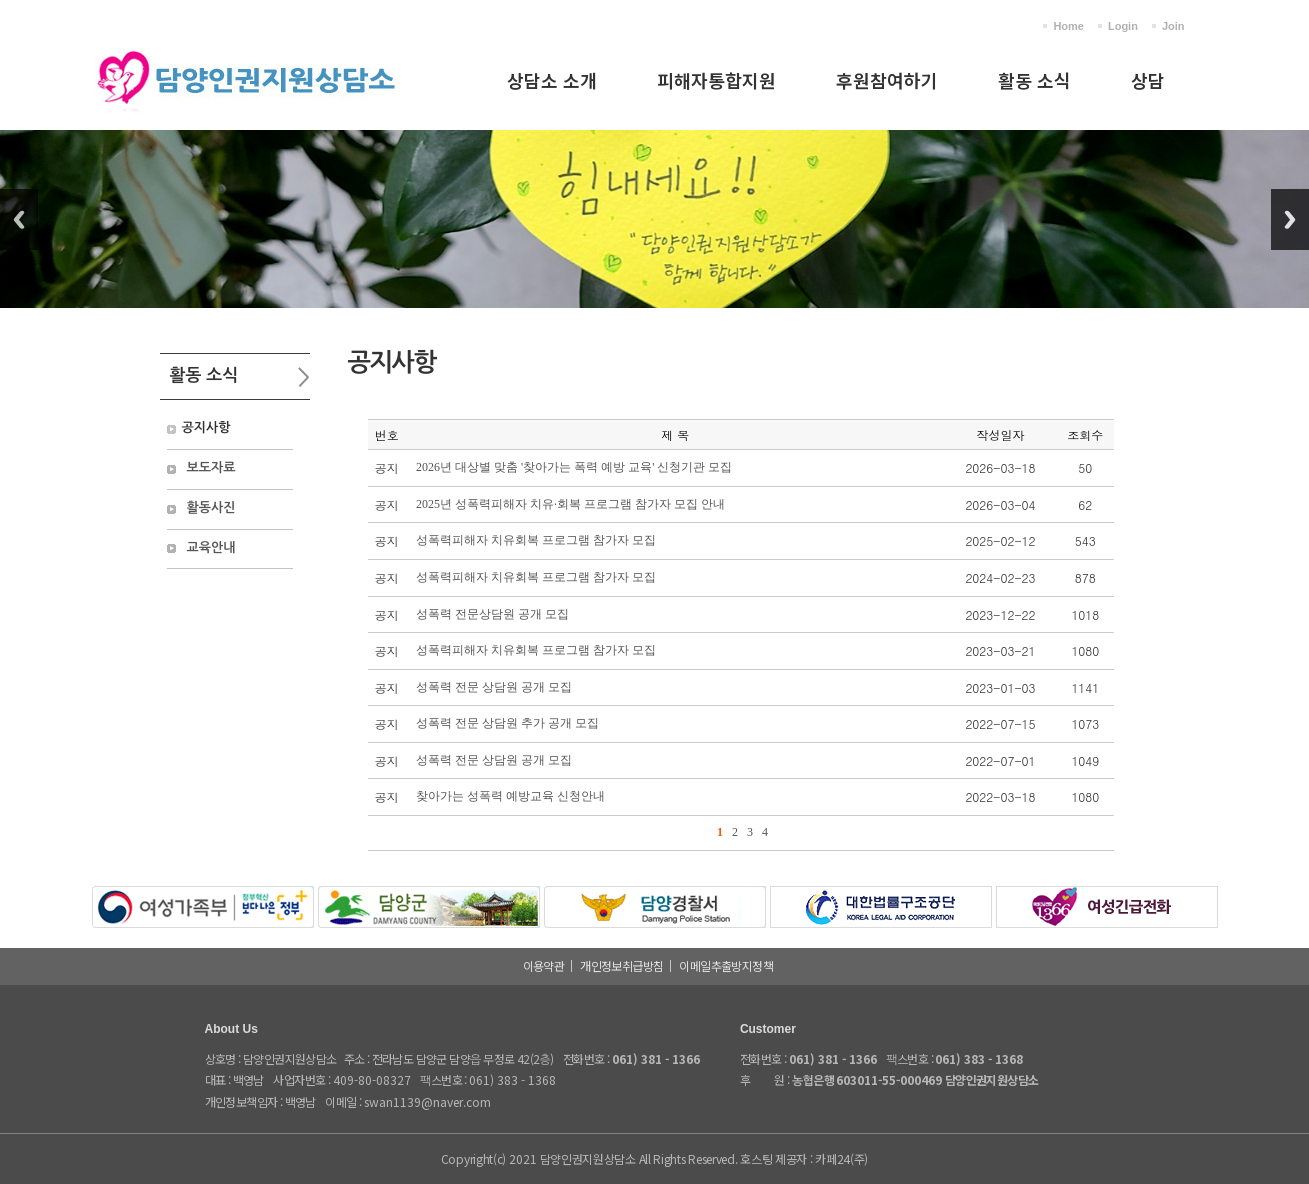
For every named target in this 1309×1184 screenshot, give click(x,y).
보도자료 (211, 467)
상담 (1148, 80)
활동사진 (211, 507)
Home (1068, 26)
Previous (19, 219)
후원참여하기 (887, 80)
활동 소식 (1034, 80)
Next (1290, 219)
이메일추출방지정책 (726, 965)
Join (1173, 26)
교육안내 (211, 547)
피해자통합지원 (716, 80)
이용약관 (544, 965)
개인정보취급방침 (621, 965)
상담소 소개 (552, 80)
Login (1123, 26)
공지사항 (206, 427)
